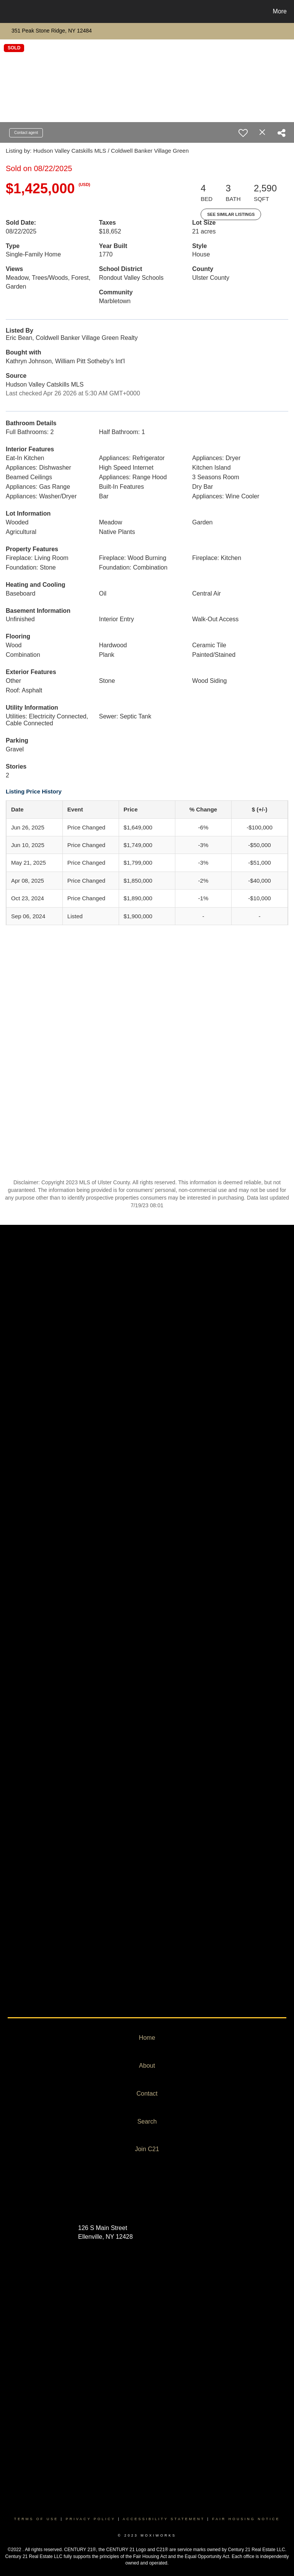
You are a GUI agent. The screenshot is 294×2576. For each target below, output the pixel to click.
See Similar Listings (231, 214)
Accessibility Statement (164, 2519)
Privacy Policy (91, 2519)
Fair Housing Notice (246, 2519)
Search (147, 2121)
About (147, 2065)
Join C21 (147, 2149)
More (280, 11)
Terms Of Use (36, 2519)
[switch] (243, 132)
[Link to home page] (7, 11)
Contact (146, 2093)
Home (147, 2037)
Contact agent (26, 133)
